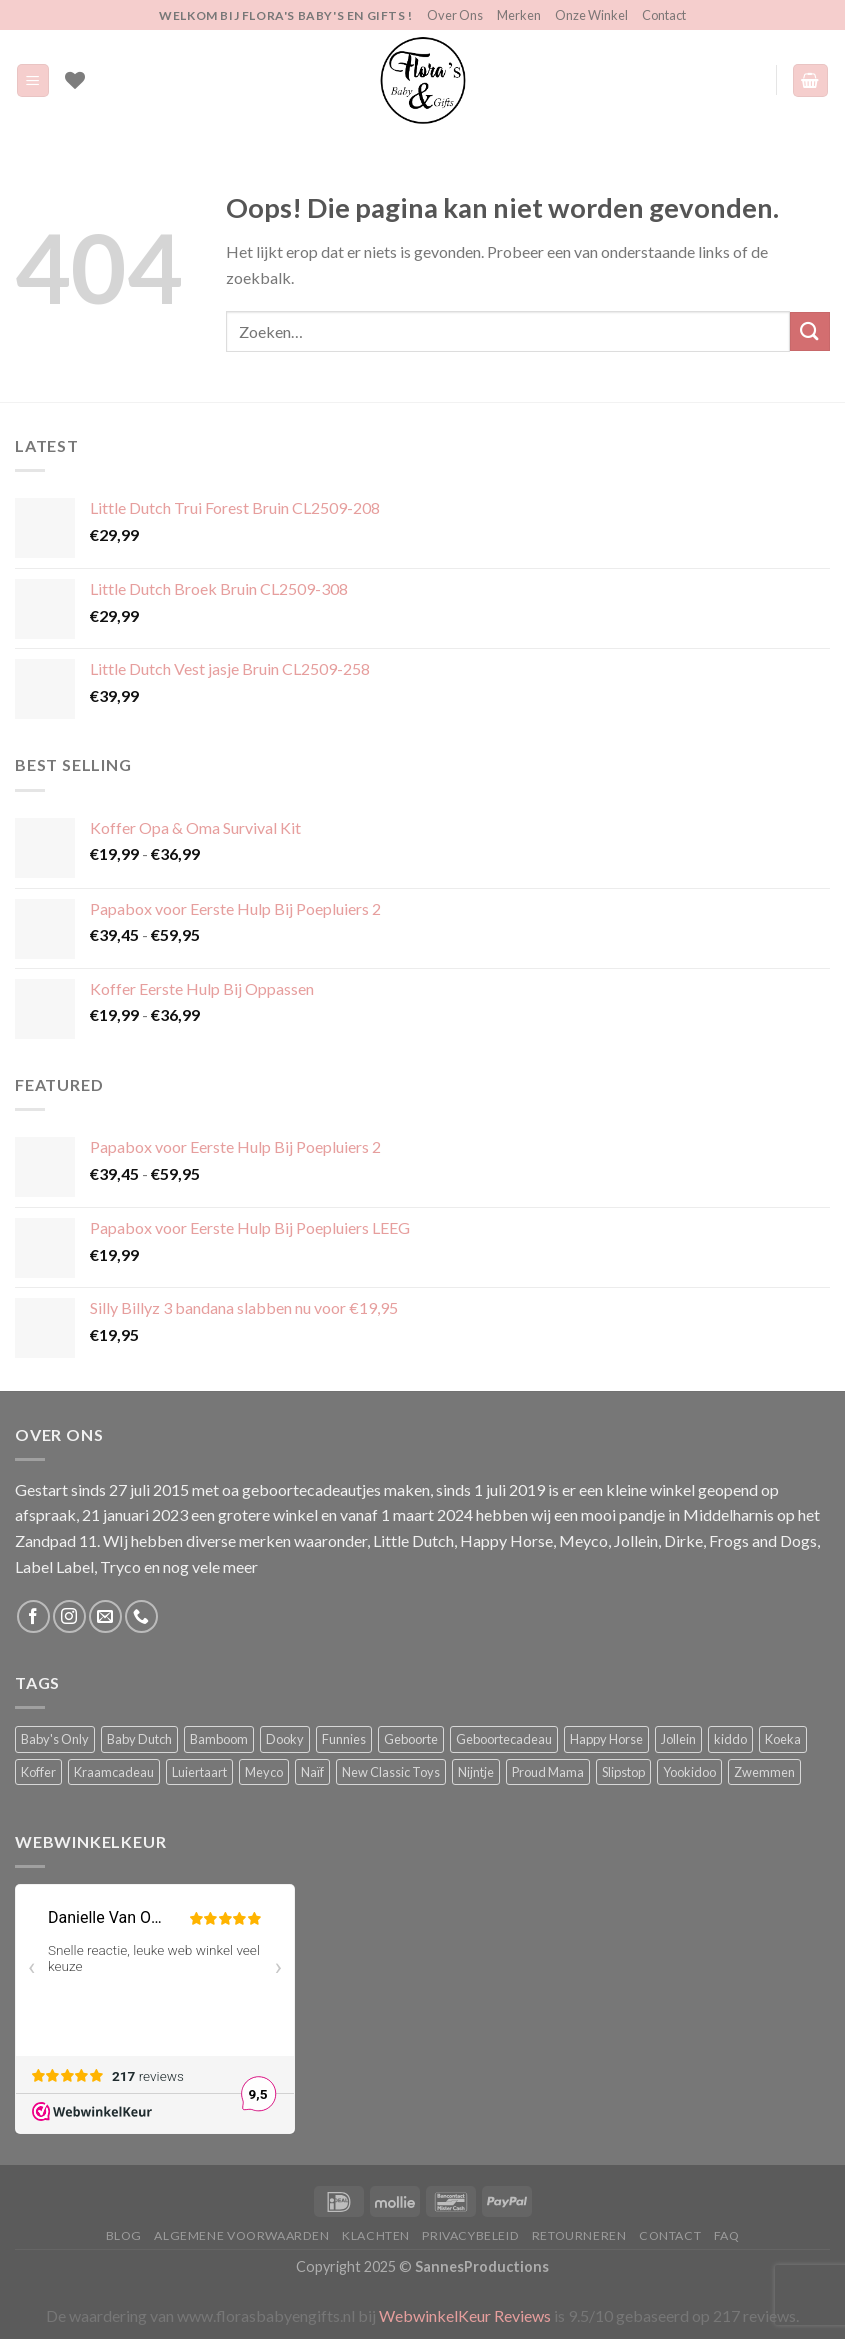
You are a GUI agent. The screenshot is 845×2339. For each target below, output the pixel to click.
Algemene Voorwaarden (241, 2235)
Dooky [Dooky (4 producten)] (285, 1739)
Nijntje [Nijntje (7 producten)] (476, 1772)
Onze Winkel (591, 15)
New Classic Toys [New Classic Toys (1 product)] (391, 1772)
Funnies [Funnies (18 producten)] (344, 1739)
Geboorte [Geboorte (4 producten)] (411, 1739)
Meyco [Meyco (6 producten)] (264, 1772)
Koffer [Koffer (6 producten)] (38, 1772)
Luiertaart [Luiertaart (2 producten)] (199, 1772)
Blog (124, 2235)
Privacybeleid (470, 2235)
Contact (664, 15)
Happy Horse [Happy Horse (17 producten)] (606, 1739)
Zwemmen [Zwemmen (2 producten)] (764, 1772)
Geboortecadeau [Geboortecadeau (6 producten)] (504, 1739)
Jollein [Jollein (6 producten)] (678, 1739)
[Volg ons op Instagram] (69, 1616)
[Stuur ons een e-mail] (105, 1616)
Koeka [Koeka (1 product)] (783, 1739)
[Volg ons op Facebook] (33, 1616)
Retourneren (579, 2235)
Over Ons (455, 15)
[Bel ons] (141, 1616)
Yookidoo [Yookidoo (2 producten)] (689, 1772)
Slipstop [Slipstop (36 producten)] (623, 1772)
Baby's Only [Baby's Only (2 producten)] (55, 1739)
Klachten (376, 2235)
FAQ (727, 2235)
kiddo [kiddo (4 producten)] (730, 1739)
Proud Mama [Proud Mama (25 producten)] (548, 1772)
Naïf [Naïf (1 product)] (312, 1772)
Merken (519, 15)
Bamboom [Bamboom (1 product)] (219, 1739)
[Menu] (33, 80)
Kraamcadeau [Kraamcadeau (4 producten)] (114, 1772)
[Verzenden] (810, 331)
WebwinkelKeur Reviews (465, 2315)
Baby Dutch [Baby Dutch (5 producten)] (139, 1739)
